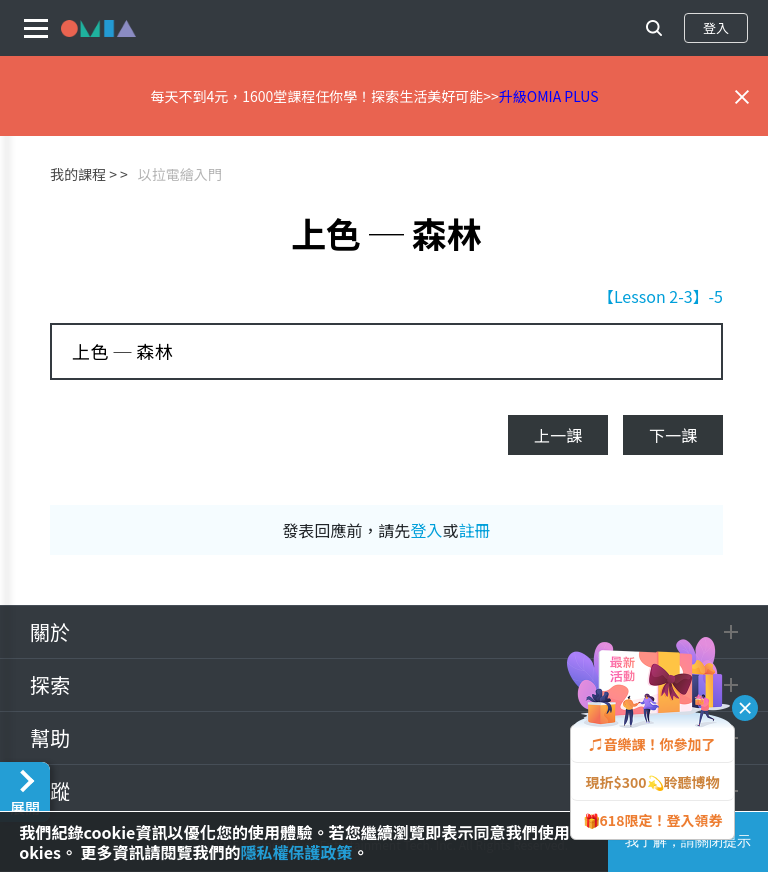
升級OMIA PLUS (549, 96)
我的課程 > (83, 174)
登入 (716, 27)
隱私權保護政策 (297, 852)
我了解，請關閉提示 (688, 841)
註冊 (475, 530)
